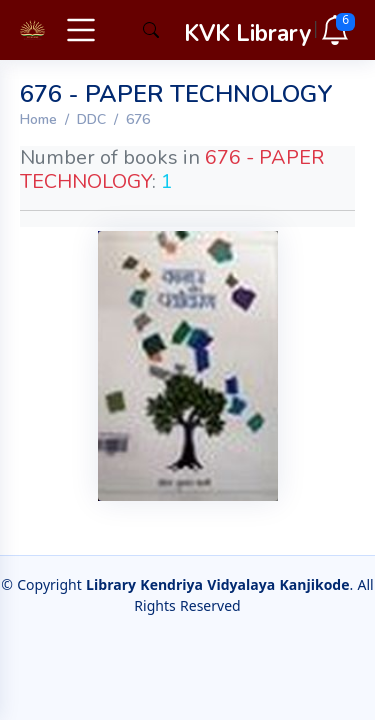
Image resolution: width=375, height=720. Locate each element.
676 (138, 119)
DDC (91, 119)
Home (38, 119)
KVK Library (247, 33)
